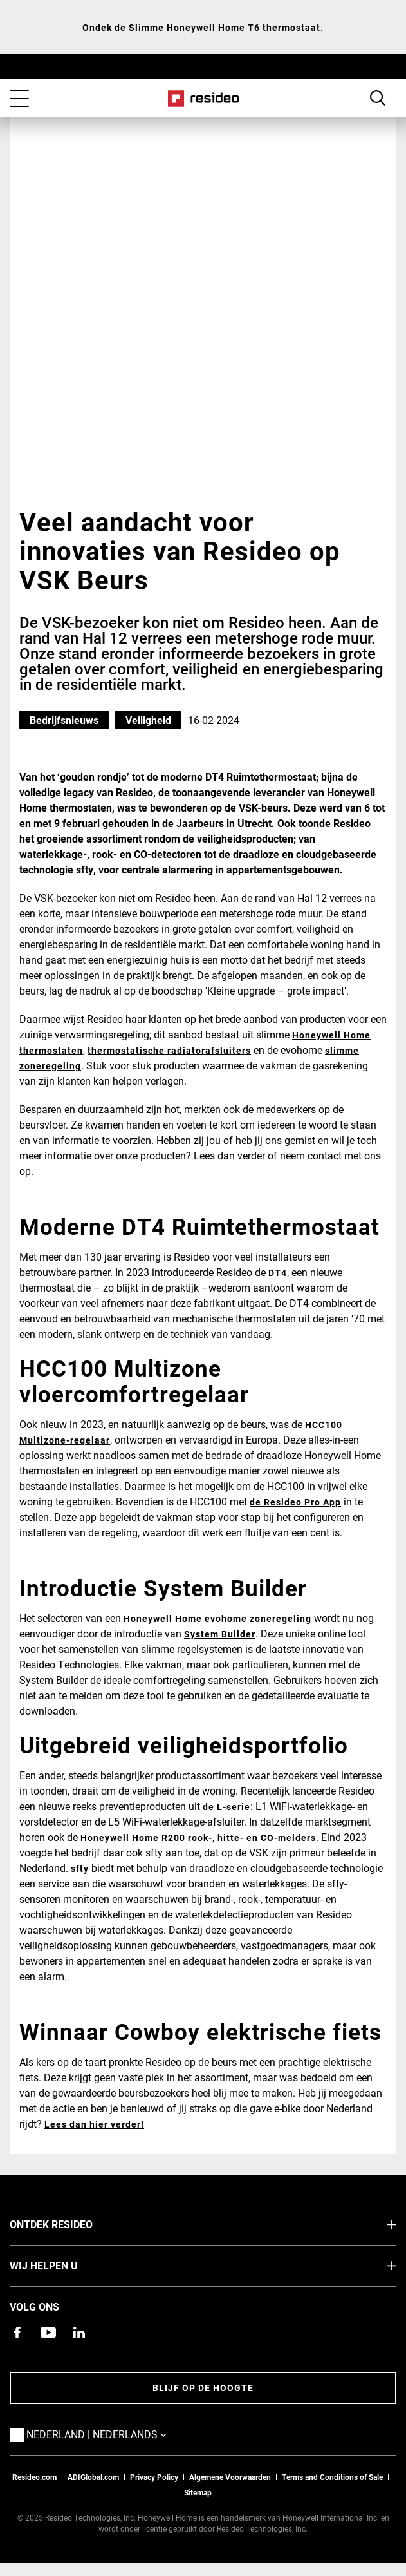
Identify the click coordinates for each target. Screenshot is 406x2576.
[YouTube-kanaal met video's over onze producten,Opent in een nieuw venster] (48, 2332)
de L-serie (226, 1806)
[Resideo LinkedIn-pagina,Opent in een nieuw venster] (79, 2332)
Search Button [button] (377, 98)
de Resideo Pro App (295, 1502)
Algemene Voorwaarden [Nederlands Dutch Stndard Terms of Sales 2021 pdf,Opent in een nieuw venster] (230, 2477)
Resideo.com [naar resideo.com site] (34, 2477)
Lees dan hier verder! (94, 2124)
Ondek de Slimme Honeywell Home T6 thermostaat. (203, 27)
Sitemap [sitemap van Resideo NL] (198, 2492)
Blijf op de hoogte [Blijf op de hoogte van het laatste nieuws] (203, 2387)
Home (203, 98)
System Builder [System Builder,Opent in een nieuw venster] (219, 1634)
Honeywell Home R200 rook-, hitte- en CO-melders (198, 1837)
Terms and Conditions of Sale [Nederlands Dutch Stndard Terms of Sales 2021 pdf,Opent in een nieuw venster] (332, 2477)
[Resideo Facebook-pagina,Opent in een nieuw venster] (17, 2332)
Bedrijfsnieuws (64, 720)
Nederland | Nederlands (115, 2434)
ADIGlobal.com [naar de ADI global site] (93, 2477)
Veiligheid (148, 720)
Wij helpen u (63, 2265)
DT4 (277, 1272)
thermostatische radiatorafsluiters (169, 1050)
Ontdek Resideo (70, 2224)
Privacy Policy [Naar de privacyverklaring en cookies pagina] (154, 2477)
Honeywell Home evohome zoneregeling (217, 1618)
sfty (80, 1868)
